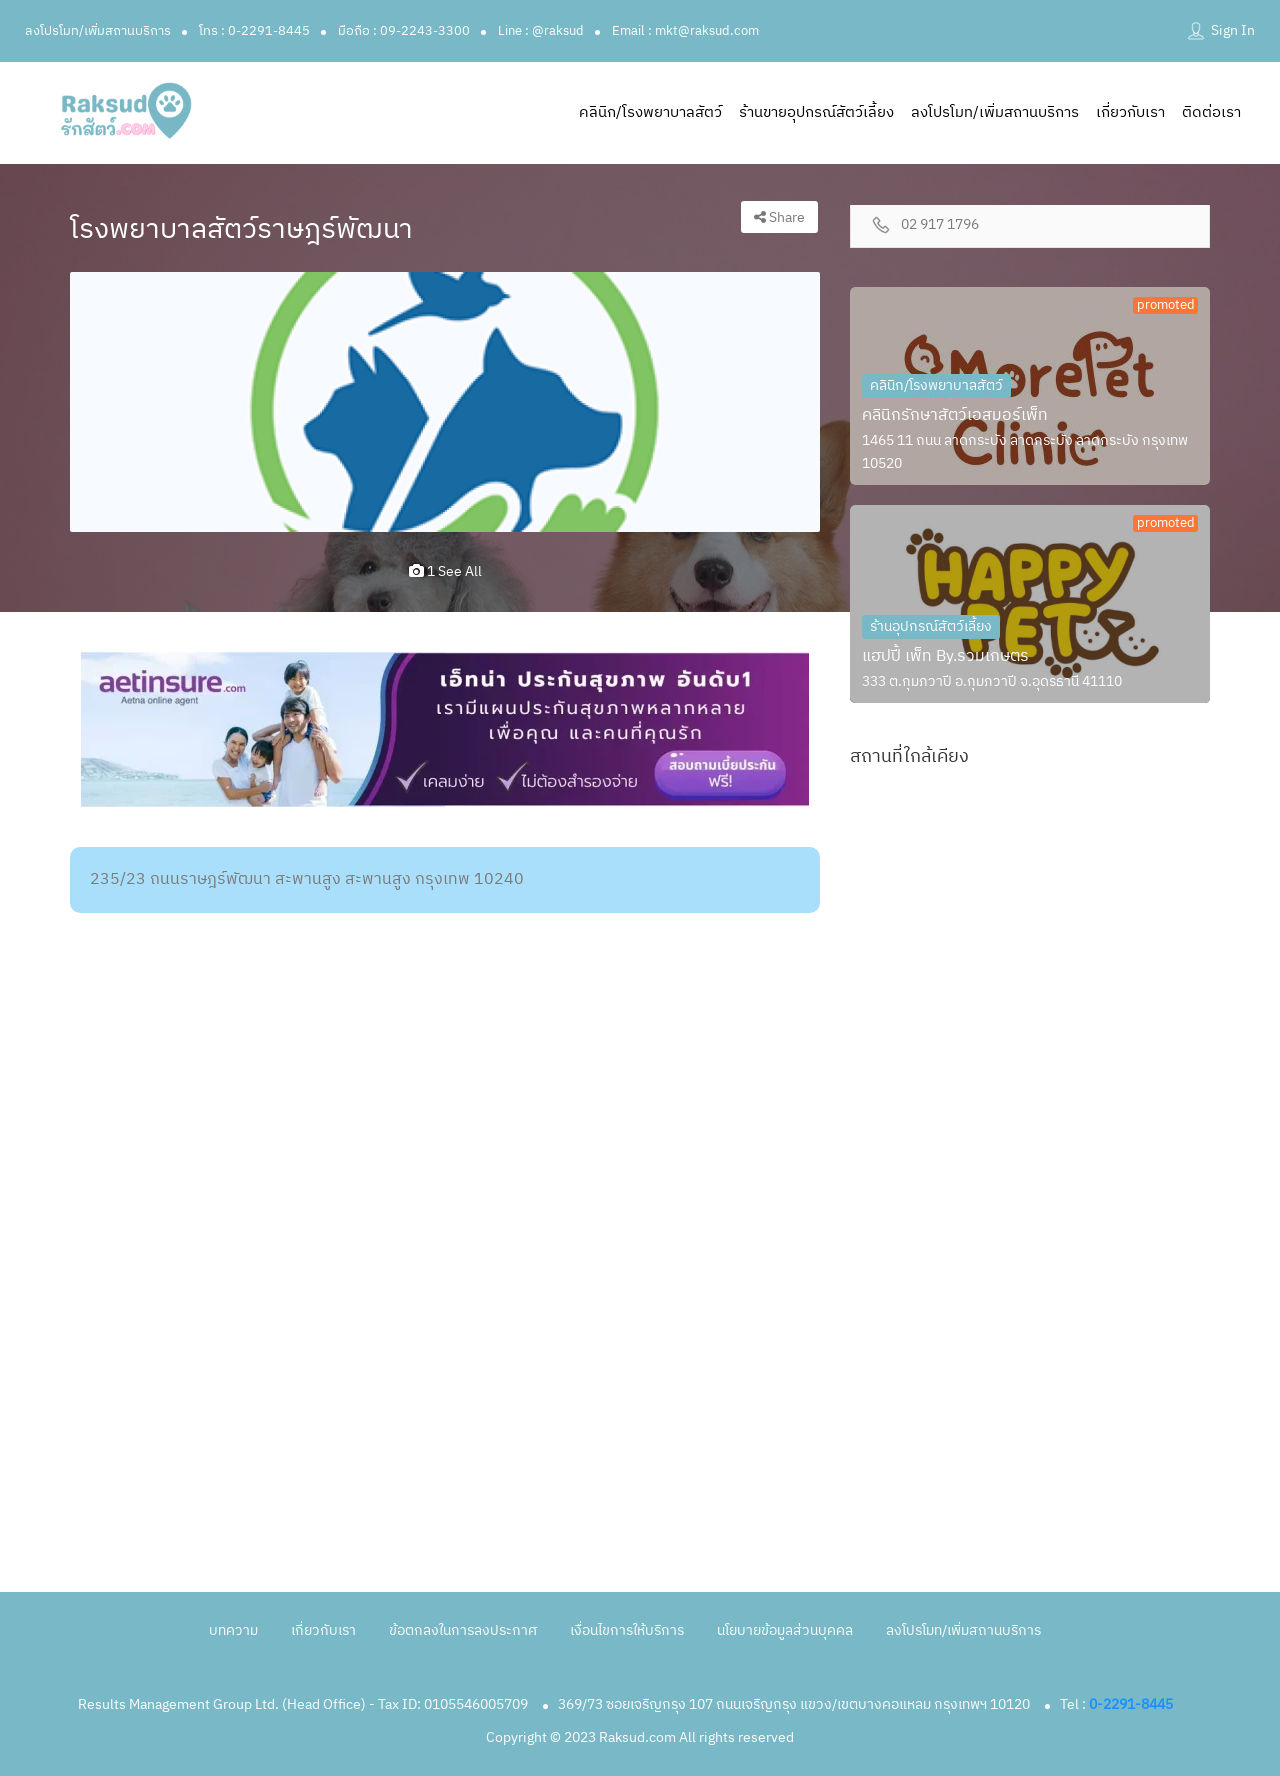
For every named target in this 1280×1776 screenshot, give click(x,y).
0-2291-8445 (1131, 1704)
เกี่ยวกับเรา (1130, 112)
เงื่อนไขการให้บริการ (627, 1630)
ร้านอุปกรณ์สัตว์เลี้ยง (931, 626)
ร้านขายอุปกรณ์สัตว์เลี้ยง (816, 112)
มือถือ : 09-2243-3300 (404, 31)
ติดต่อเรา (1211, 112)
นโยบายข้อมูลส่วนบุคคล (785, 1630)
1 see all (445, 571)
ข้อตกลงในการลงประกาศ (463, 1630)
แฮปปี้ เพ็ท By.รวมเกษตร (945, 656)
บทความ (233, 1630)
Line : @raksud (541, 31)
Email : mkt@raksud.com (685, 31)
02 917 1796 (940, 225)
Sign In (1233, 30)
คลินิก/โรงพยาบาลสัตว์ (650, 112)
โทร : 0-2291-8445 (254, 31)
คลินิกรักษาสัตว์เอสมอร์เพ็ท (955, 415)
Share (779, 217)
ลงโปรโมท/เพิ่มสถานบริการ (98, 31)
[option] (445, 402)
